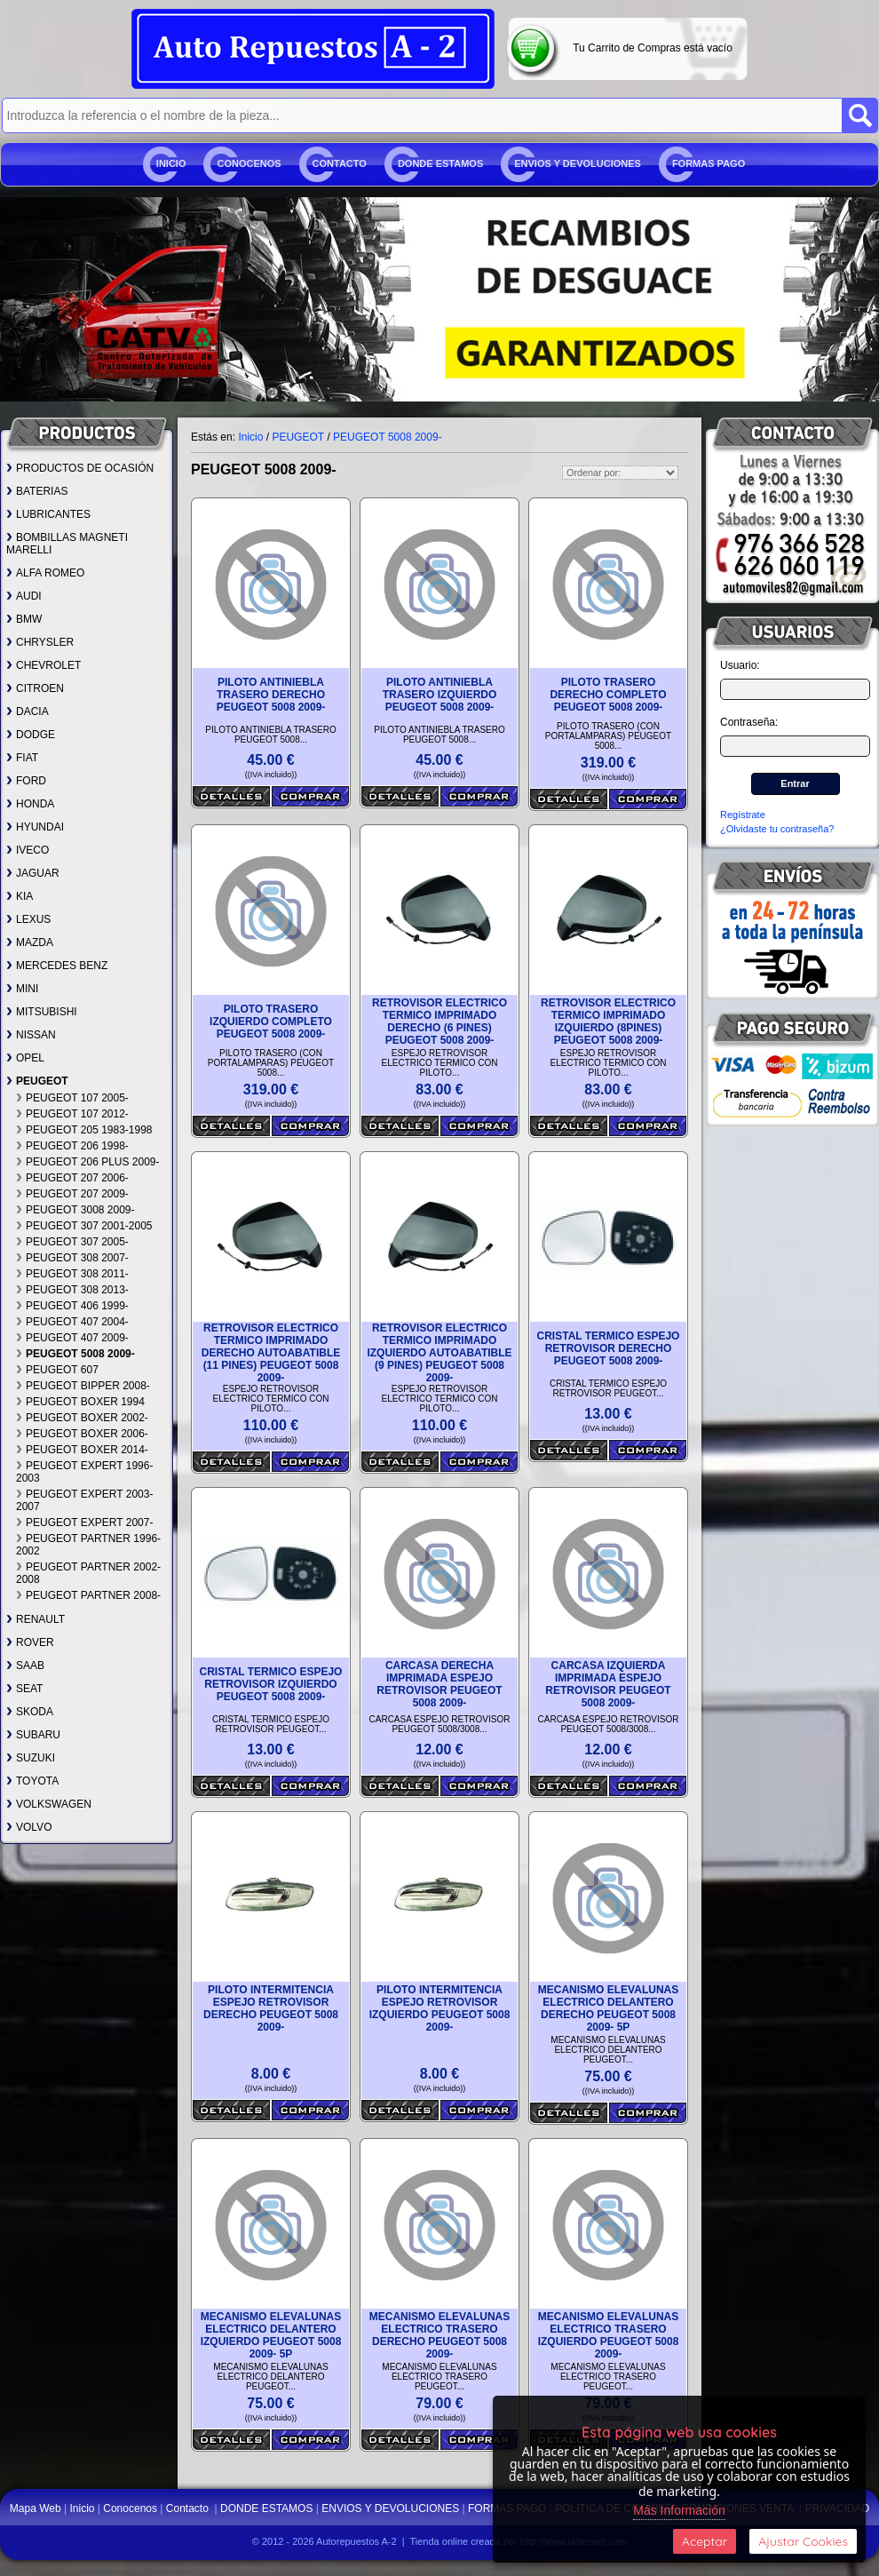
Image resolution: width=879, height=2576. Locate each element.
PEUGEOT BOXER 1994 (80, 1401)
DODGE (30, 734)
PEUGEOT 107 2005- (72, 1098)
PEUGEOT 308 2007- (72, 1258)
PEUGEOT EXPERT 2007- (84, 1522)
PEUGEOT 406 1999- (72, 1306)
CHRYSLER (40, 642)
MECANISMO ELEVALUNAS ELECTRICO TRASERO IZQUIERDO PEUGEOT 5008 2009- (608, 2335)
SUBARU (33, 1735)
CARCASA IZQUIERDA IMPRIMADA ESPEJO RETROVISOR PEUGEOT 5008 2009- (607, 1684)
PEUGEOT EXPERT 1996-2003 (84, 1471)
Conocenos (249, 163)
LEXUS (28, 919)
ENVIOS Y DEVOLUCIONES (577, 163)
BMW (24, 619)
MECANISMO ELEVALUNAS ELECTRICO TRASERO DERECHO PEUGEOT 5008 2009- (439, 2335)
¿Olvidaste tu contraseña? (777, 828)
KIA (19, 896)
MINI (22, 988)
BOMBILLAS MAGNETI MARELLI (67, 543)
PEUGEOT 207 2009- (72, 1194)
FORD (26, 781)
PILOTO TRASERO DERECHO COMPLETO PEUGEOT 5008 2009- (608, 694)
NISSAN (31, 1035)
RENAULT (35, 1619)
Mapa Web (37, 2508)
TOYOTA (32, 1781)
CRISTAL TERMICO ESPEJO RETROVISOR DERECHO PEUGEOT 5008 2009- (608, 1348)
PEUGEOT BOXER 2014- (82, 1449)
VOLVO (28, 1827)
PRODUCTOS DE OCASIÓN (80, 468)
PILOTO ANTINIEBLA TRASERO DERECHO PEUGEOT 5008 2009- (271, 694)
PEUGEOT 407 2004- (72, 1322)
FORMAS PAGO (708, 163)
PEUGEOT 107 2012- (72, 1114)
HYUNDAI (35, 827)
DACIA (27, 711)
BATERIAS (36, 491)
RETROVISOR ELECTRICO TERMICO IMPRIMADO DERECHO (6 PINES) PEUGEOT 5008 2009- (439, 1021)
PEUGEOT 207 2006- (72, 1178)
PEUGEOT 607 (57, 1370)
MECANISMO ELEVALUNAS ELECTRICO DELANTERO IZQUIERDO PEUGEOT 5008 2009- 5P (271, 2335)
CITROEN (35, 688)
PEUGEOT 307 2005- (72, 1242)
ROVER (30, 1642)
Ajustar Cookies (803, 2541)
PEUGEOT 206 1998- (72, 1146)
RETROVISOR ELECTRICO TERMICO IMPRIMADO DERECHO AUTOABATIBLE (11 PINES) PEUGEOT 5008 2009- (271, 1353)
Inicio (171, 163)
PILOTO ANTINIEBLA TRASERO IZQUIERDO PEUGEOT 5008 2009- (440, 694)
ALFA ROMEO (45, 573)
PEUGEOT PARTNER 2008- (88, 1595)
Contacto (340, 163)
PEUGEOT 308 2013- (72, 1290)
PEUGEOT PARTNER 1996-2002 (88, 1544)
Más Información (679, 2510)
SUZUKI (30, 1758)
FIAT (22, 757)
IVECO (27, 850)
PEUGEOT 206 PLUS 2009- (88, 1162)
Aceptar (704, 2541)
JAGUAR (32, 873)
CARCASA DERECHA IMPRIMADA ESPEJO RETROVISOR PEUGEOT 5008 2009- (439, 1684)
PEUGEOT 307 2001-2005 (84, 1226)
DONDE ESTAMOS (440, 163)
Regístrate (742, 814)
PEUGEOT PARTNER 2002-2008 (88, 1573)
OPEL (25, 1058)
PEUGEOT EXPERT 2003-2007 (84, 1500)
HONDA (30, 804)
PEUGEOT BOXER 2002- (82, 1417)
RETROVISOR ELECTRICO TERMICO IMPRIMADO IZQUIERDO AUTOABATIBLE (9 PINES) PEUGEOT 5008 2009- (439, 1353)
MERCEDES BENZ (56, 965)
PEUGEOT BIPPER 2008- (83, 1385)
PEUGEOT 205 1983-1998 (84, 1130)
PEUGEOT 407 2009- (72, 1338)
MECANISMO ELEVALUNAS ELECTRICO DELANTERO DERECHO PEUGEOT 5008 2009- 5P (608, 2008)
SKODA (29, 1711)
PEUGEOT (37, 1081)
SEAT (24, 1688)
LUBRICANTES (48, 514)
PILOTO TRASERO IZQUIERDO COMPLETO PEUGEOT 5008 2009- (271, 1021)
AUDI (24, 596)
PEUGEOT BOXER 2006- (82, 1433)
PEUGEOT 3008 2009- (75, 1210)
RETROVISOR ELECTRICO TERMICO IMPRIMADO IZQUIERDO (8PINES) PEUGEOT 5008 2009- (608, 1021)
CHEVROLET (43, 665)
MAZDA (29, 942)
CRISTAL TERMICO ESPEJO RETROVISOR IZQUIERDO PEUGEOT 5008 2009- (271, 1684)
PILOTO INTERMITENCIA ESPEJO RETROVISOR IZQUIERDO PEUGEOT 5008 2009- (440, 2008)
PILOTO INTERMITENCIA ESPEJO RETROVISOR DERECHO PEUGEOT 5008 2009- (270, 2008)
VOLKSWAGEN (48, 1804)
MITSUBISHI (41, 1012)
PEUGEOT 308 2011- (72, 1274)
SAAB (25, 1665)
